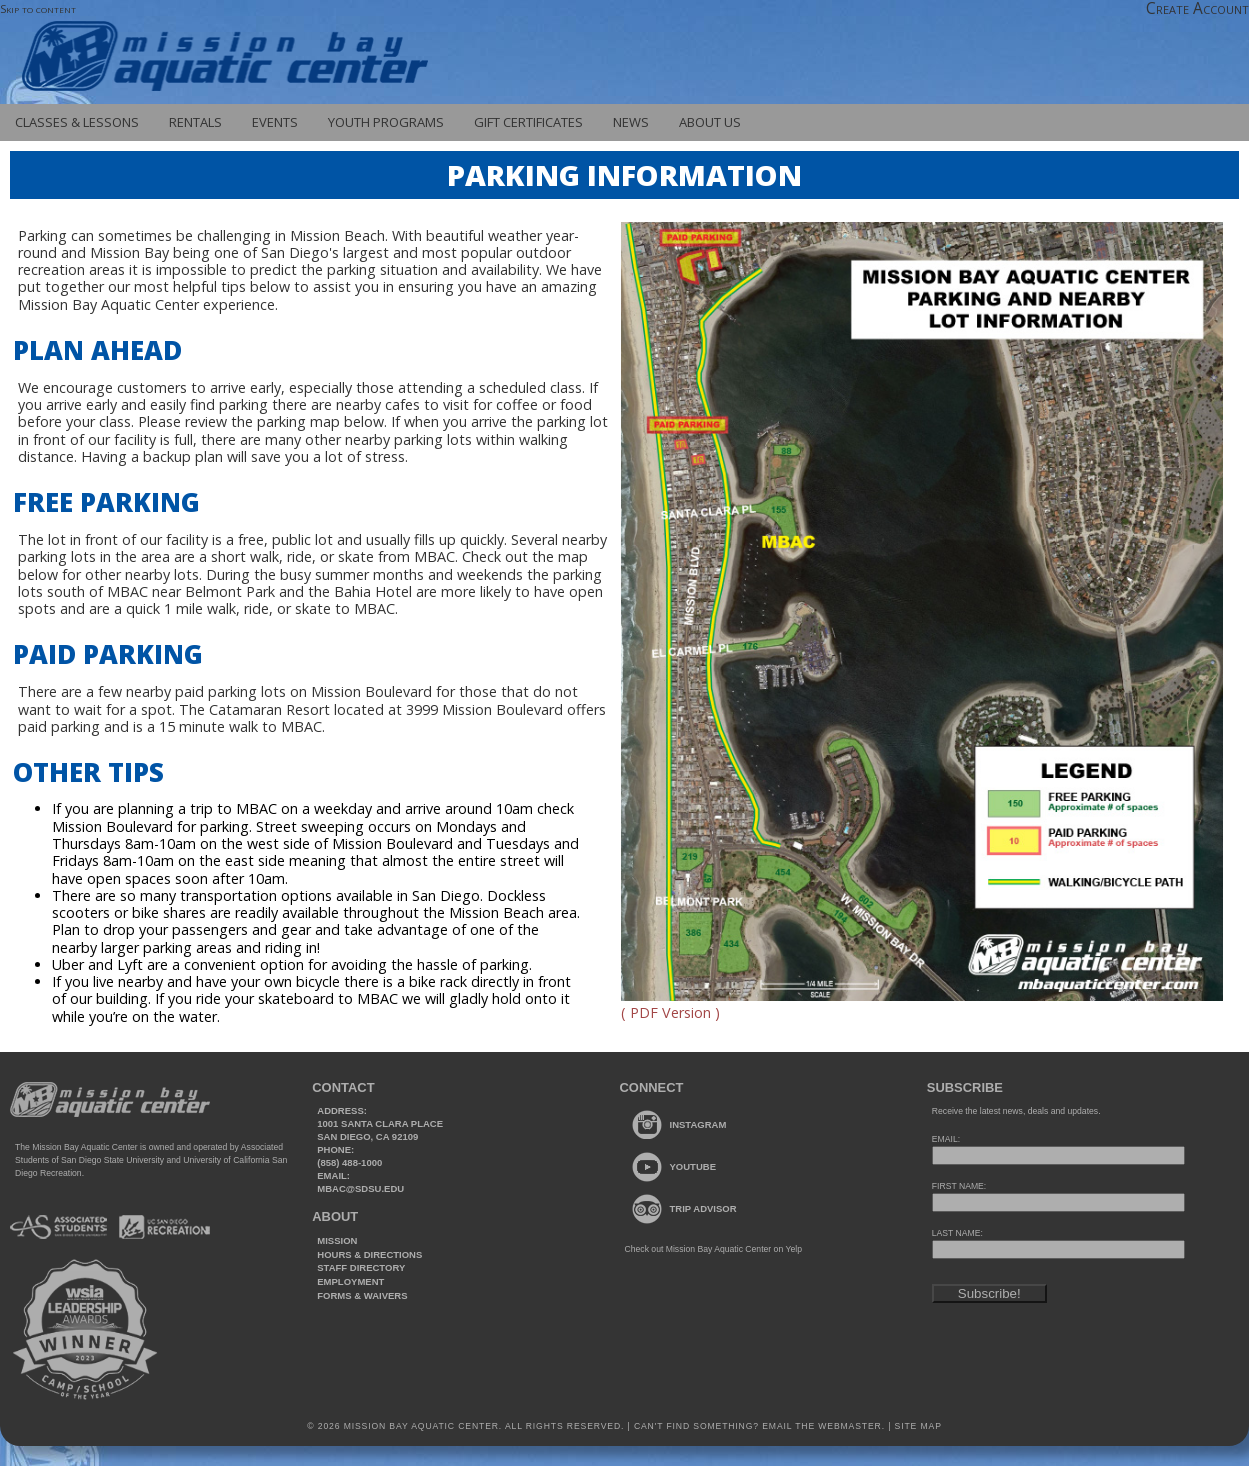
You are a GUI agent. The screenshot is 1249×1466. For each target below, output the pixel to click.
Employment (350, 1281)
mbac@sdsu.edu (360, 1188)
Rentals (195, 122)
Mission (337, 1240)
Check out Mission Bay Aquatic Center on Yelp (713, 1249)
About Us (710, 122)
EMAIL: (946, 1139)
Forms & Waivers (362, 1295)
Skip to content (38, 8)
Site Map (916, 1426)
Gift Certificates (528, 122)
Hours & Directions (369, 1254)
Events (275, 122)
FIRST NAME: (959, 1186)
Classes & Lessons (77, 122)
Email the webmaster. (823, 1426)
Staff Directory (361, 1267)
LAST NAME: (957, 1233)
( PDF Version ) (670, 1012)
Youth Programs (386, 122)
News (631, 122)
